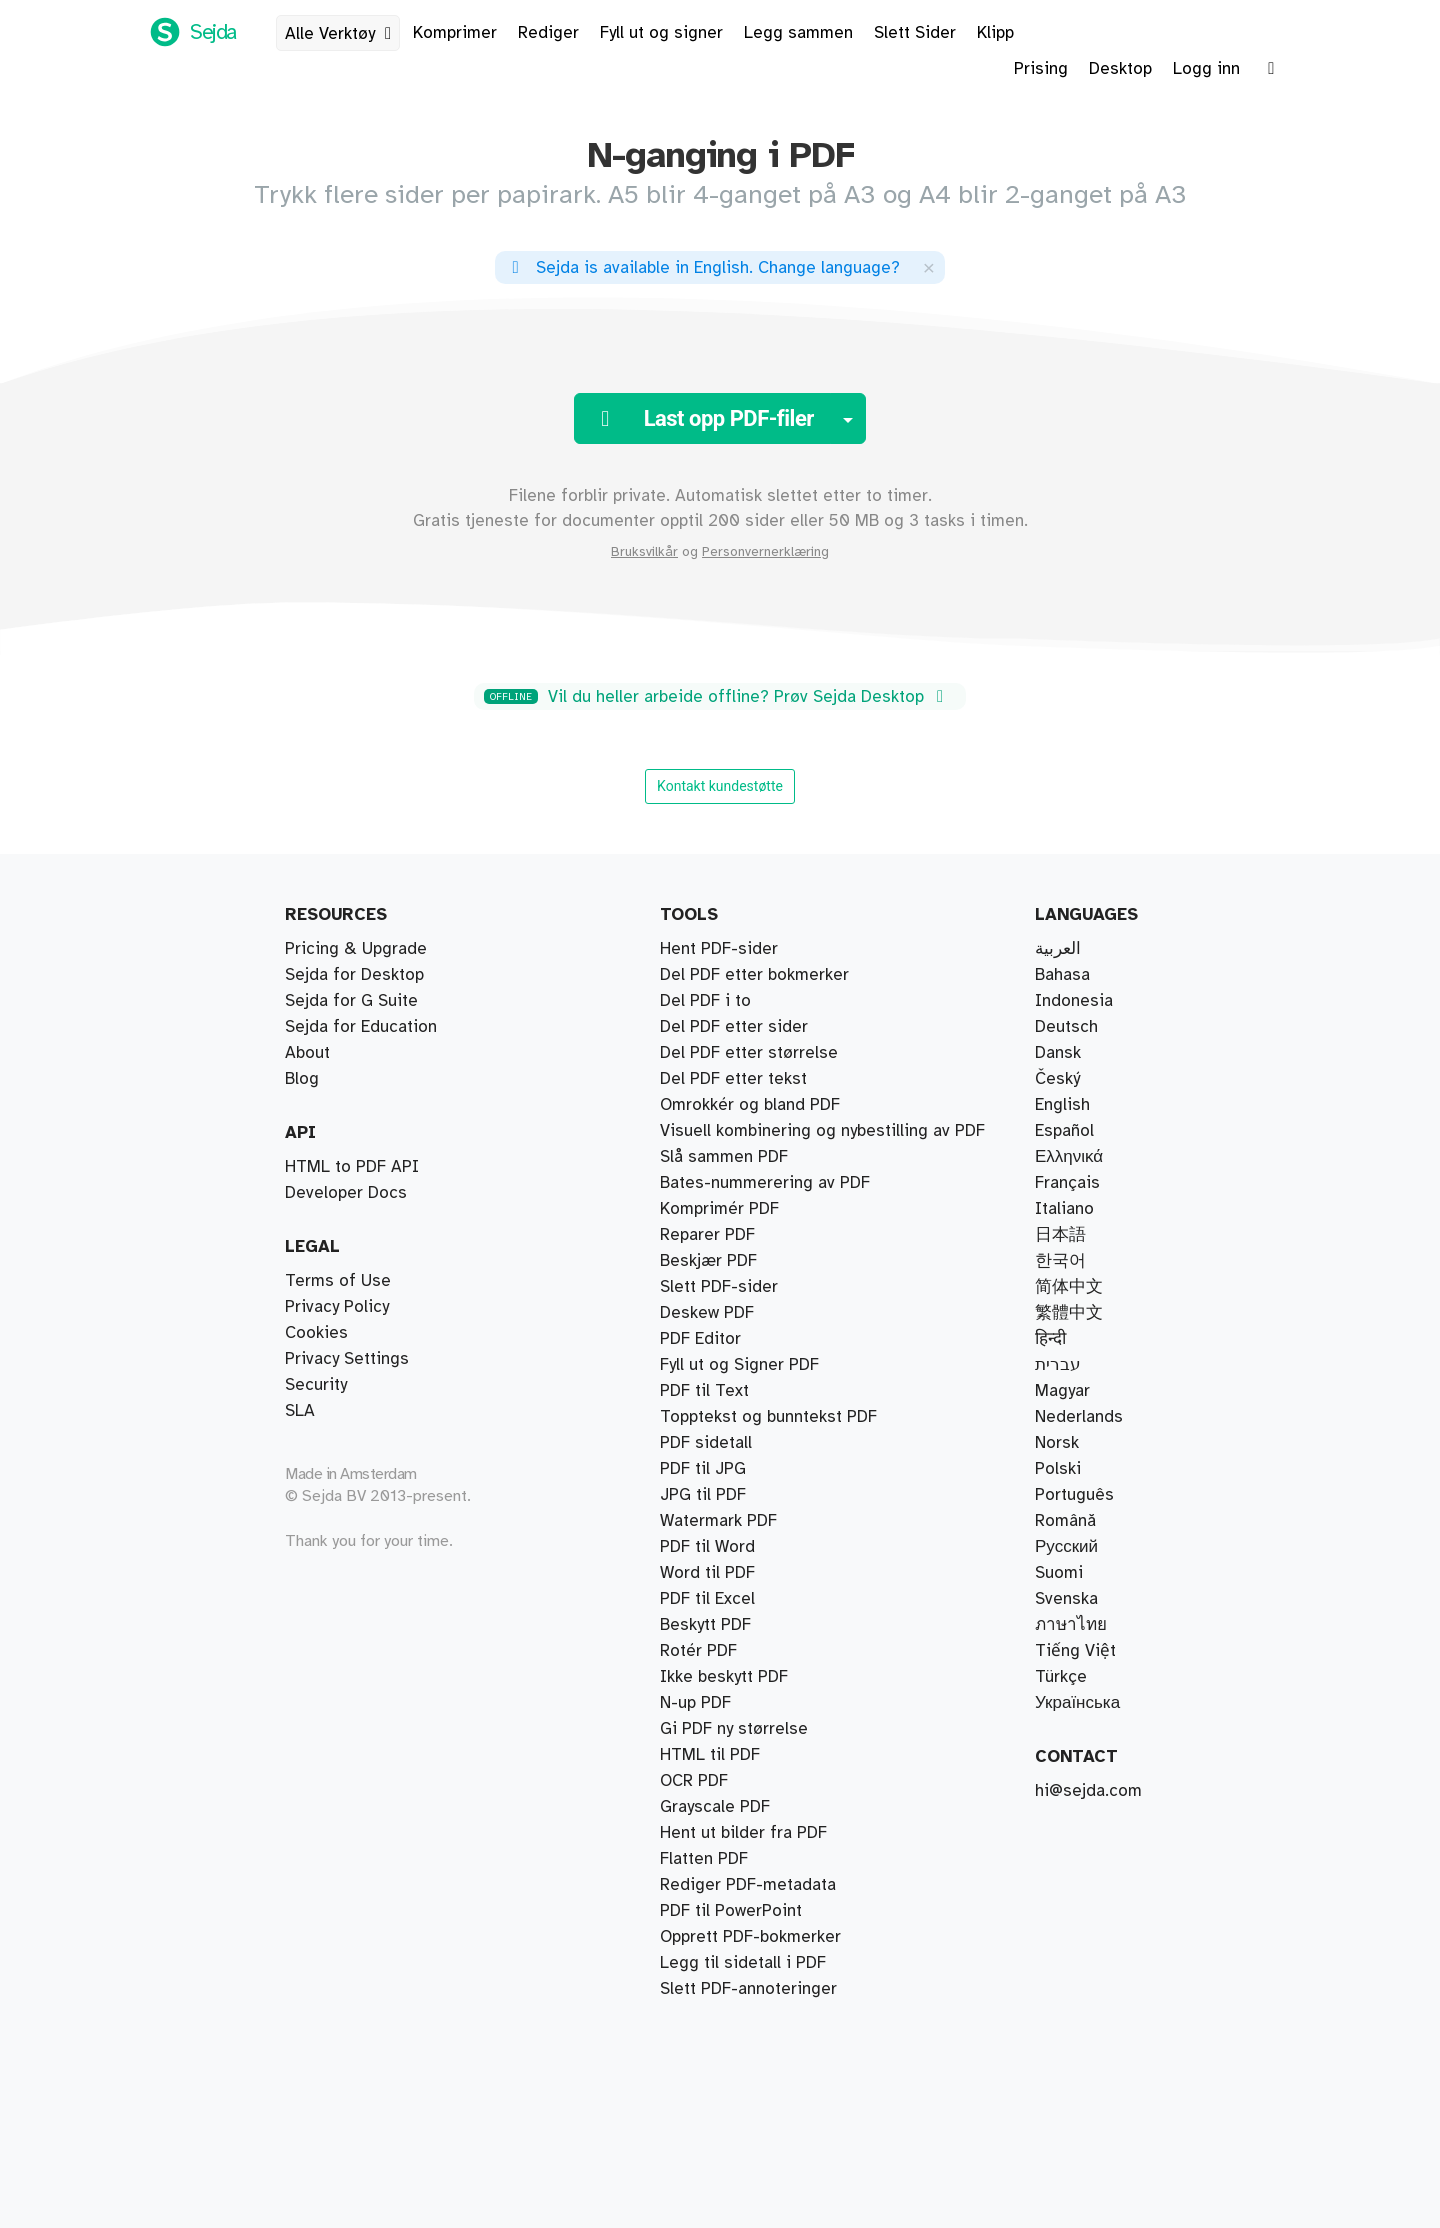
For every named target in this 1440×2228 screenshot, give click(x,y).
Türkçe (1061, 1677)
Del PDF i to (705, 1001)
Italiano (1064, 1209)
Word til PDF (707, 1573)
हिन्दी (1050, 1339)
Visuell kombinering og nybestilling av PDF (822, 1131)
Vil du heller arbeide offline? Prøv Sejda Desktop (717, 697)
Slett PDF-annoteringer (748, 1989)
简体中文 (1069, 1287)
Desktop (1120, 69)
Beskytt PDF (705, 1625)
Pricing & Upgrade (356, 949)
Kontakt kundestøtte (720, 786)
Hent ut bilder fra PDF (743, 1833)
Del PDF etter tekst (733, 1079)
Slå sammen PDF (724, 1157)
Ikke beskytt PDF (724, 1677)
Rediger (548, 33)
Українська (1077, 1703)
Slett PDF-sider (719, 1287)
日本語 (1060, 1235)
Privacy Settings (347, 1359)
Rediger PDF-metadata (748, 1885)
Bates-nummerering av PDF (765, 1183)
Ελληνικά (1069, 1157)
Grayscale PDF (715, 1807)
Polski (1058, 1469)
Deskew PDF (707, 1313)
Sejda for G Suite (351, 1001)
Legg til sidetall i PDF (743, 1963)
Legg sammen (798, 33)
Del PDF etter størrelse (749, 1053)
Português (1074, 1495)
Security (316, 1385)
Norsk (1057, 1443)
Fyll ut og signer (661, 33)
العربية (1058, 949)
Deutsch (1066, 1027)
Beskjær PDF (708, 1261)
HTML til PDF (710, 1755)
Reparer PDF (707, 1235)
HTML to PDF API (352, 1167)
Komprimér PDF (719, 1209)
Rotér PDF (698, 1651)
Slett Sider (915, 33)
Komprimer (455, 33)
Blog (302, 1079)
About (307, 1053)
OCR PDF (694, 1781)
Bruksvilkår (644, 552)
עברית (1058, 1365)
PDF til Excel (707, 1599)
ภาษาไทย (1071, 1625)
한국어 (1060, 1261)
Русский (1066, 1547)
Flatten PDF (704, 1859)
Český (1057, 1079)
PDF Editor (700, 1339)
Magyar (1062, 1391)
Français (1067, 1183)
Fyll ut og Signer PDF (739, 1365)
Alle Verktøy (342, 34)
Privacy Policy (337, 1307)
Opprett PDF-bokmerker (750, 1937)
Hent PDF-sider (719, 949)
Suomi (1059, 1573)
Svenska (1066, 1599)
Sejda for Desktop (354, 975)
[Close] (929, 267)
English (1062, 1105)
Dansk (1058, 1053)
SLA (300, 1411)
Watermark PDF (718, 1521)
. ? (702, 268)
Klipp (995, 33)
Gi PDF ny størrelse (734, 1729)
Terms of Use (338, 1281)
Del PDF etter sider (734, 1027)
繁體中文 (1069, 1313)
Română (1065, 1521)
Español (1064, 1131)
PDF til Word (707, 1547)
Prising (1041, 69)
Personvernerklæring (765, 552)
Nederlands (1079, 1417)
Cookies (316, 1333)
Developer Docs (346, 1193)
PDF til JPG (703, 1469)
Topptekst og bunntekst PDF (768, 1417)
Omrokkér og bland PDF (750, 1105)
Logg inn (1206, 69)
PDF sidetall (706, 1443)
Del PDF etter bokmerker (754, 975)
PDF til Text (704, 1391)
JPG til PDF (703, 1495)
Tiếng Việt (1075, 1651)
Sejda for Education (361, 1027)
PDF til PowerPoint (731, 1911)
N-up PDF (695, 1703)
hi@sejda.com (1088, 1791)
